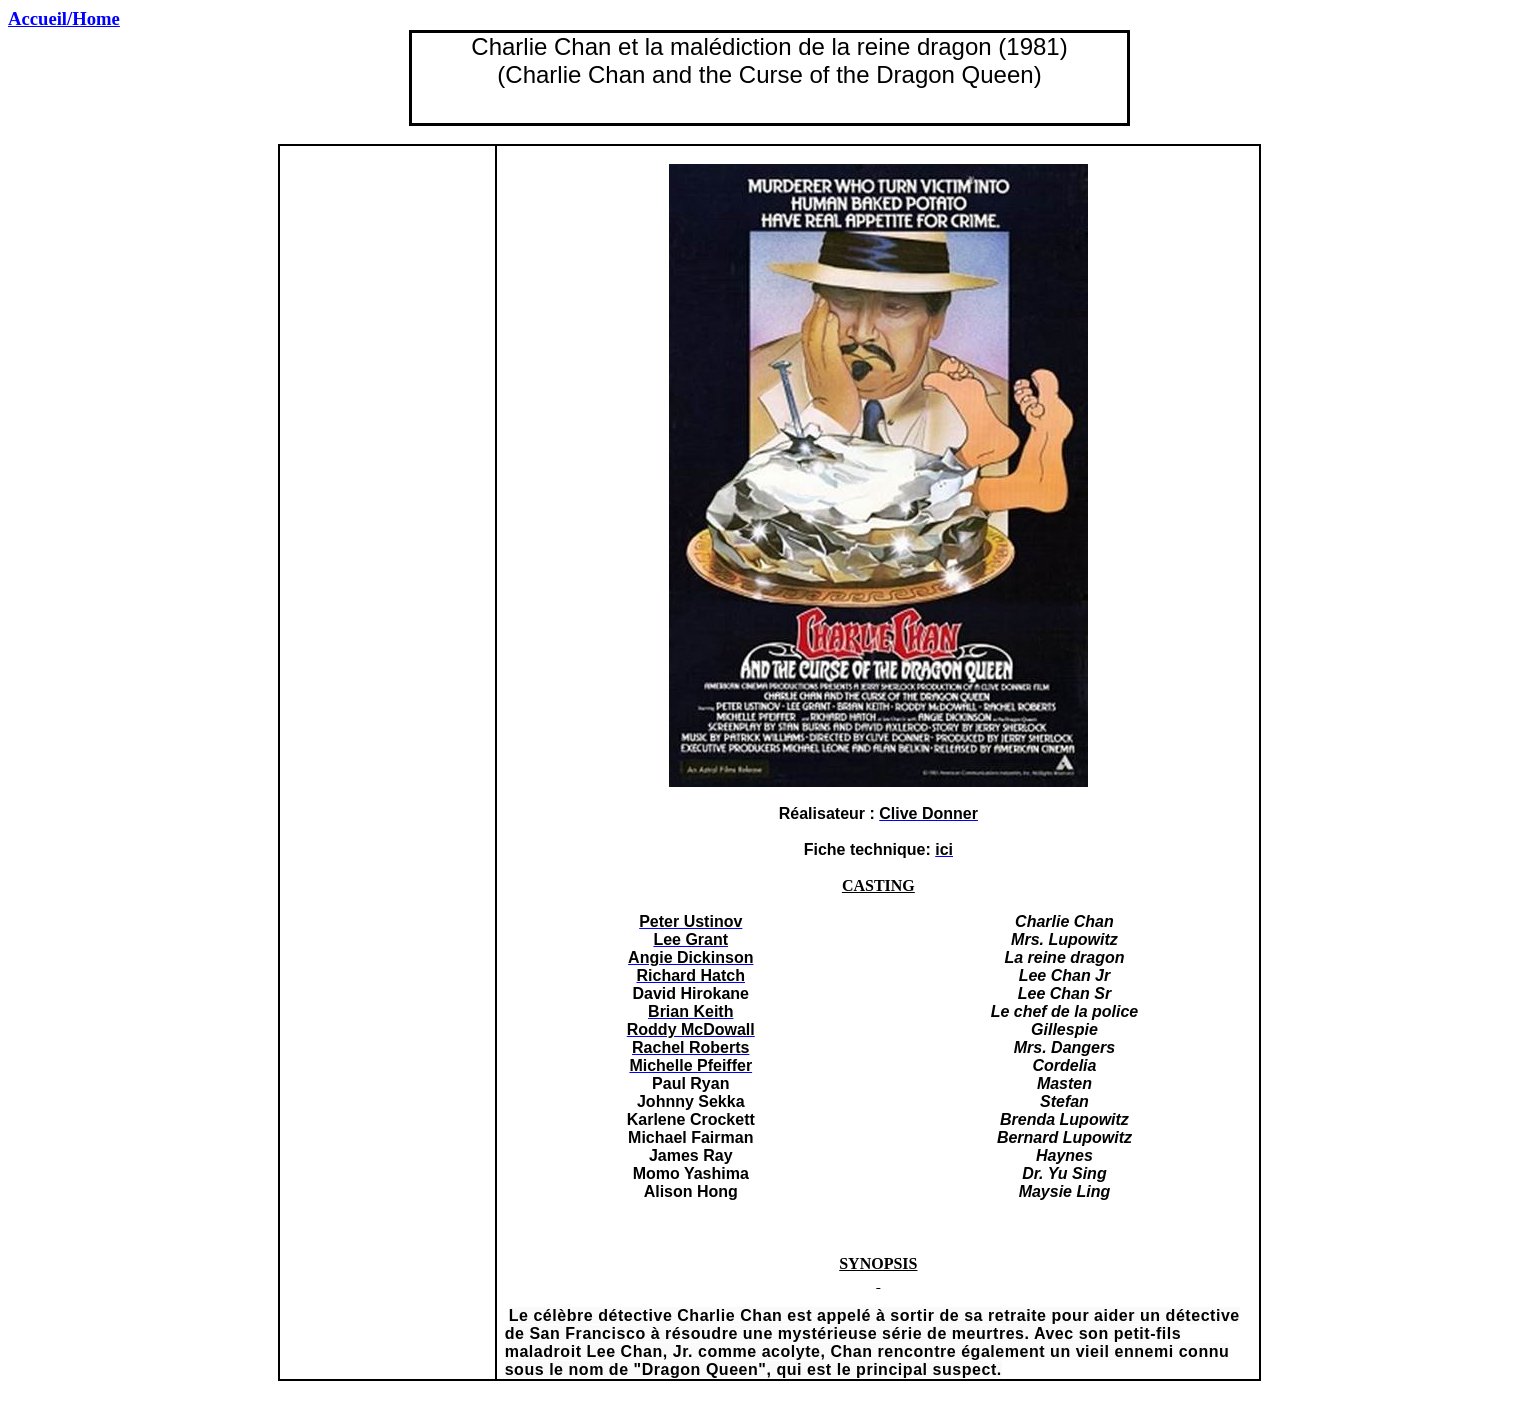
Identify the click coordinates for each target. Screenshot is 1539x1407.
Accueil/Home (64, 18)
